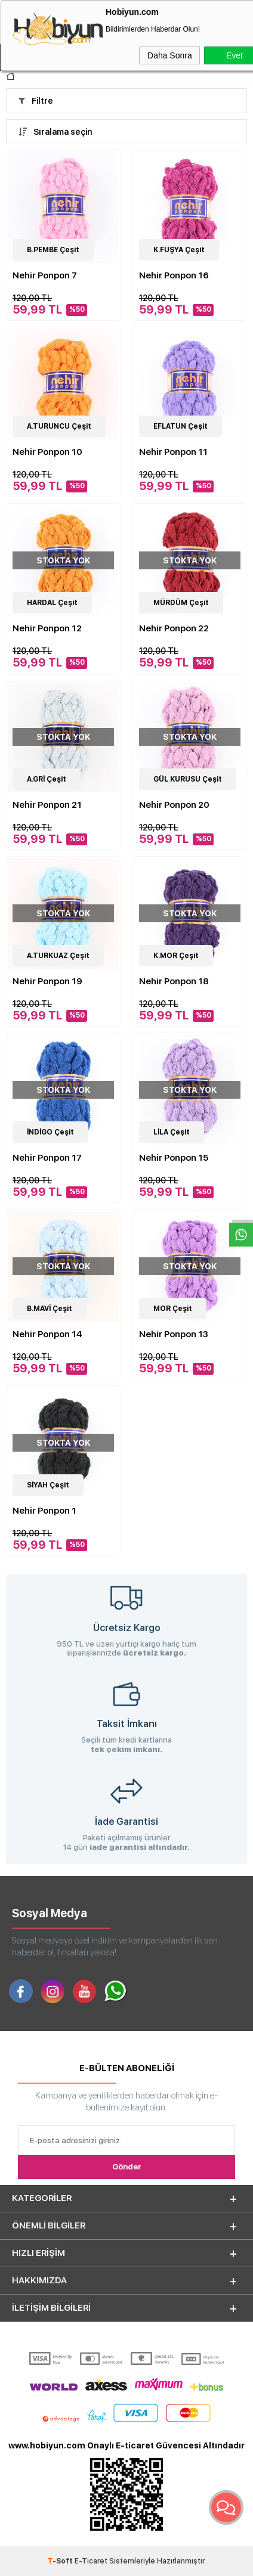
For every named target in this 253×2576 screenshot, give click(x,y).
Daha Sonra (169, 55)
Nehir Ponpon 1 (44, 1510)
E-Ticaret (91, 2561)
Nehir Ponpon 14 (47, 1334)
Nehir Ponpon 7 (45, 275)
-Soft (61, 2561)
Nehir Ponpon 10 (47, 452)
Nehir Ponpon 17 (47, 1157)
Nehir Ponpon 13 (173, 1334)
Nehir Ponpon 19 (47, 981)
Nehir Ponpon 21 (47, 804)
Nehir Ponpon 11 (173, 452)
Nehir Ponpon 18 (174, 981)
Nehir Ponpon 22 (174, 628)
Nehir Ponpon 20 (174, 804)
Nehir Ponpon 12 (47, 628)
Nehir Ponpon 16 (174, 275)
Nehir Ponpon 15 (173, 1157)
